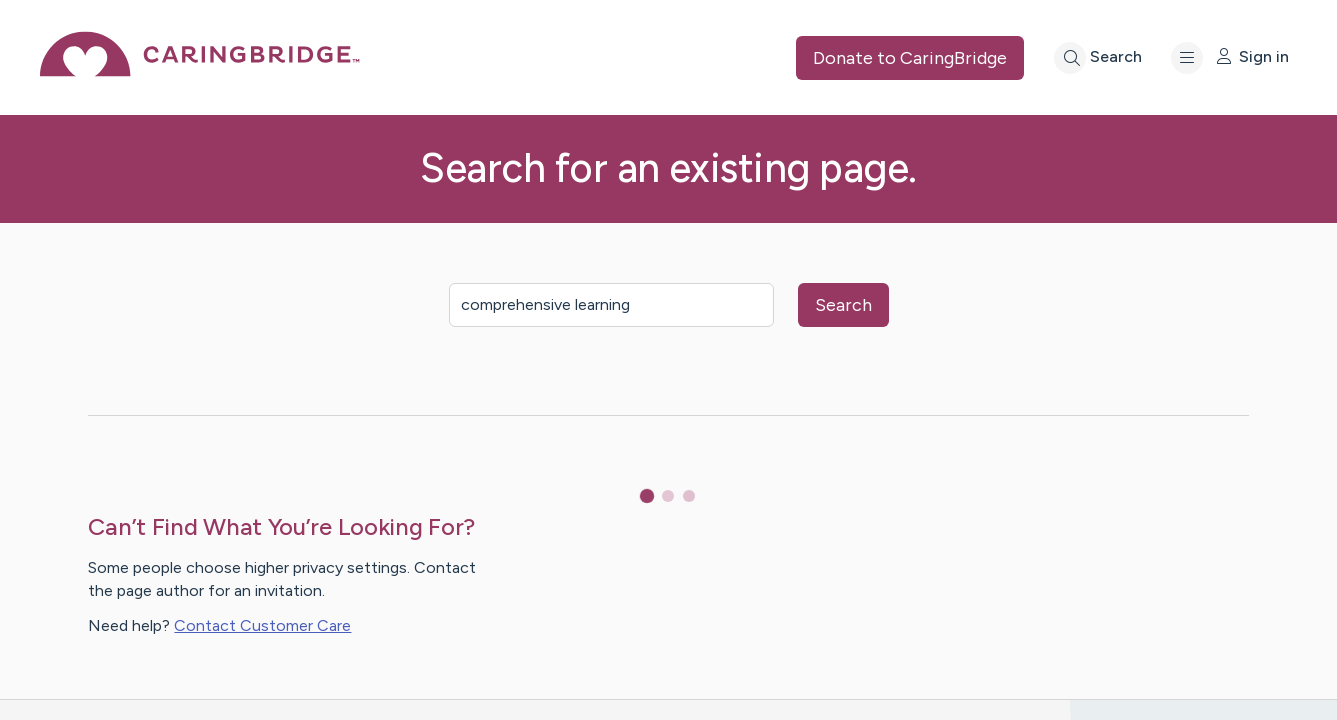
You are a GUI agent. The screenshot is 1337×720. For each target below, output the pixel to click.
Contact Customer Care (262, 625)
